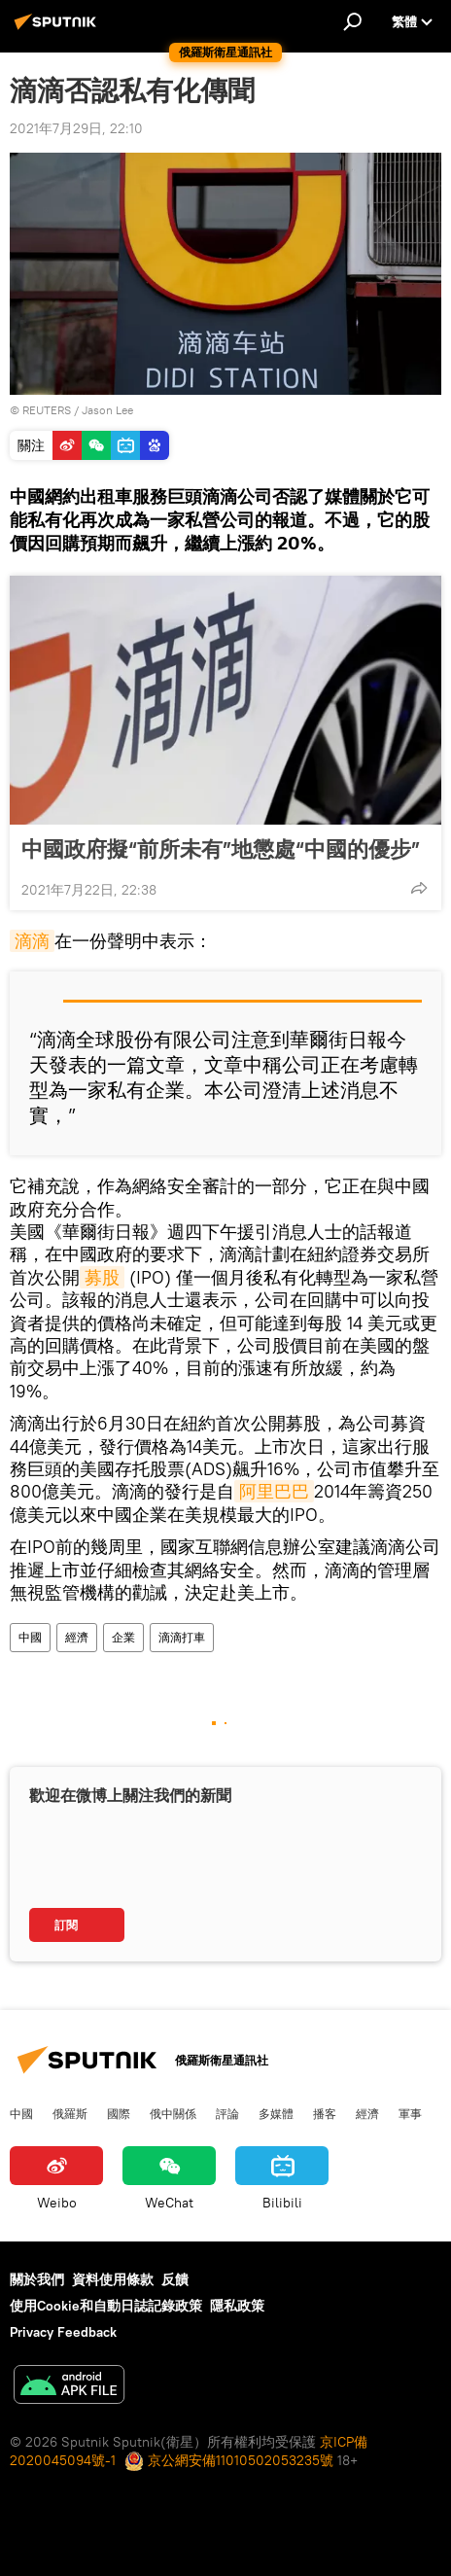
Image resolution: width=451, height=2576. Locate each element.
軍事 (410, 2113)
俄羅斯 (69, 2113)
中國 (30, 1637)
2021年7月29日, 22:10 (76, 128)
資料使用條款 (113, 2279)
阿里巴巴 (274, 1491)
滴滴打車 (181, 1637)
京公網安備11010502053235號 (228, 2460)
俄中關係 (173, 2113)
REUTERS (46, 410)
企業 (123, 1637)
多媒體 (276, 2113)
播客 (324, 2113)
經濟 (76, 1637)
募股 (102, 1277)
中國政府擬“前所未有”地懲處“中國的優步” (220, 849)
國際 (118, 2113)
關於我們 (37, 2279)
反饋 (175, 2279)
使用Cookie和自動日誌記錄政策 (106, 2305)
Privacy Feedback (63, 2332)
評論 (227, 2113)
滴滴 (32, 941)
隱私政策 (237, 2305)
